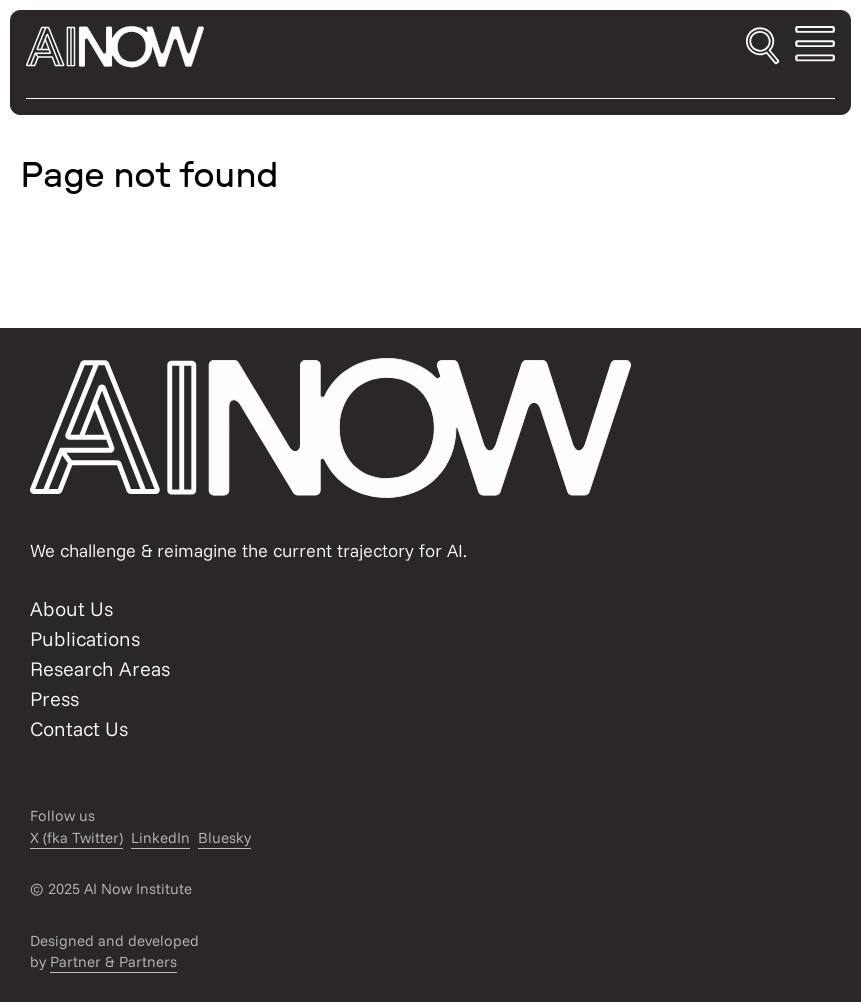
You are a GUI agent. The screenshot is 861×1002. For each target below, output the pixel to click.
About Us (71, 608)
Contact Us (79, 728)
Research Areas (100, 668)
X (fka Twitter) (76, 837)
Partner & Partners (113, 961)
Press (54, 698)
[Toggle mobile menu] (815, 47)
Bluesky (224, 837)
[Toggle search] (762, 47)
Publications (85, 638)
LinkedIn (160, 837)
